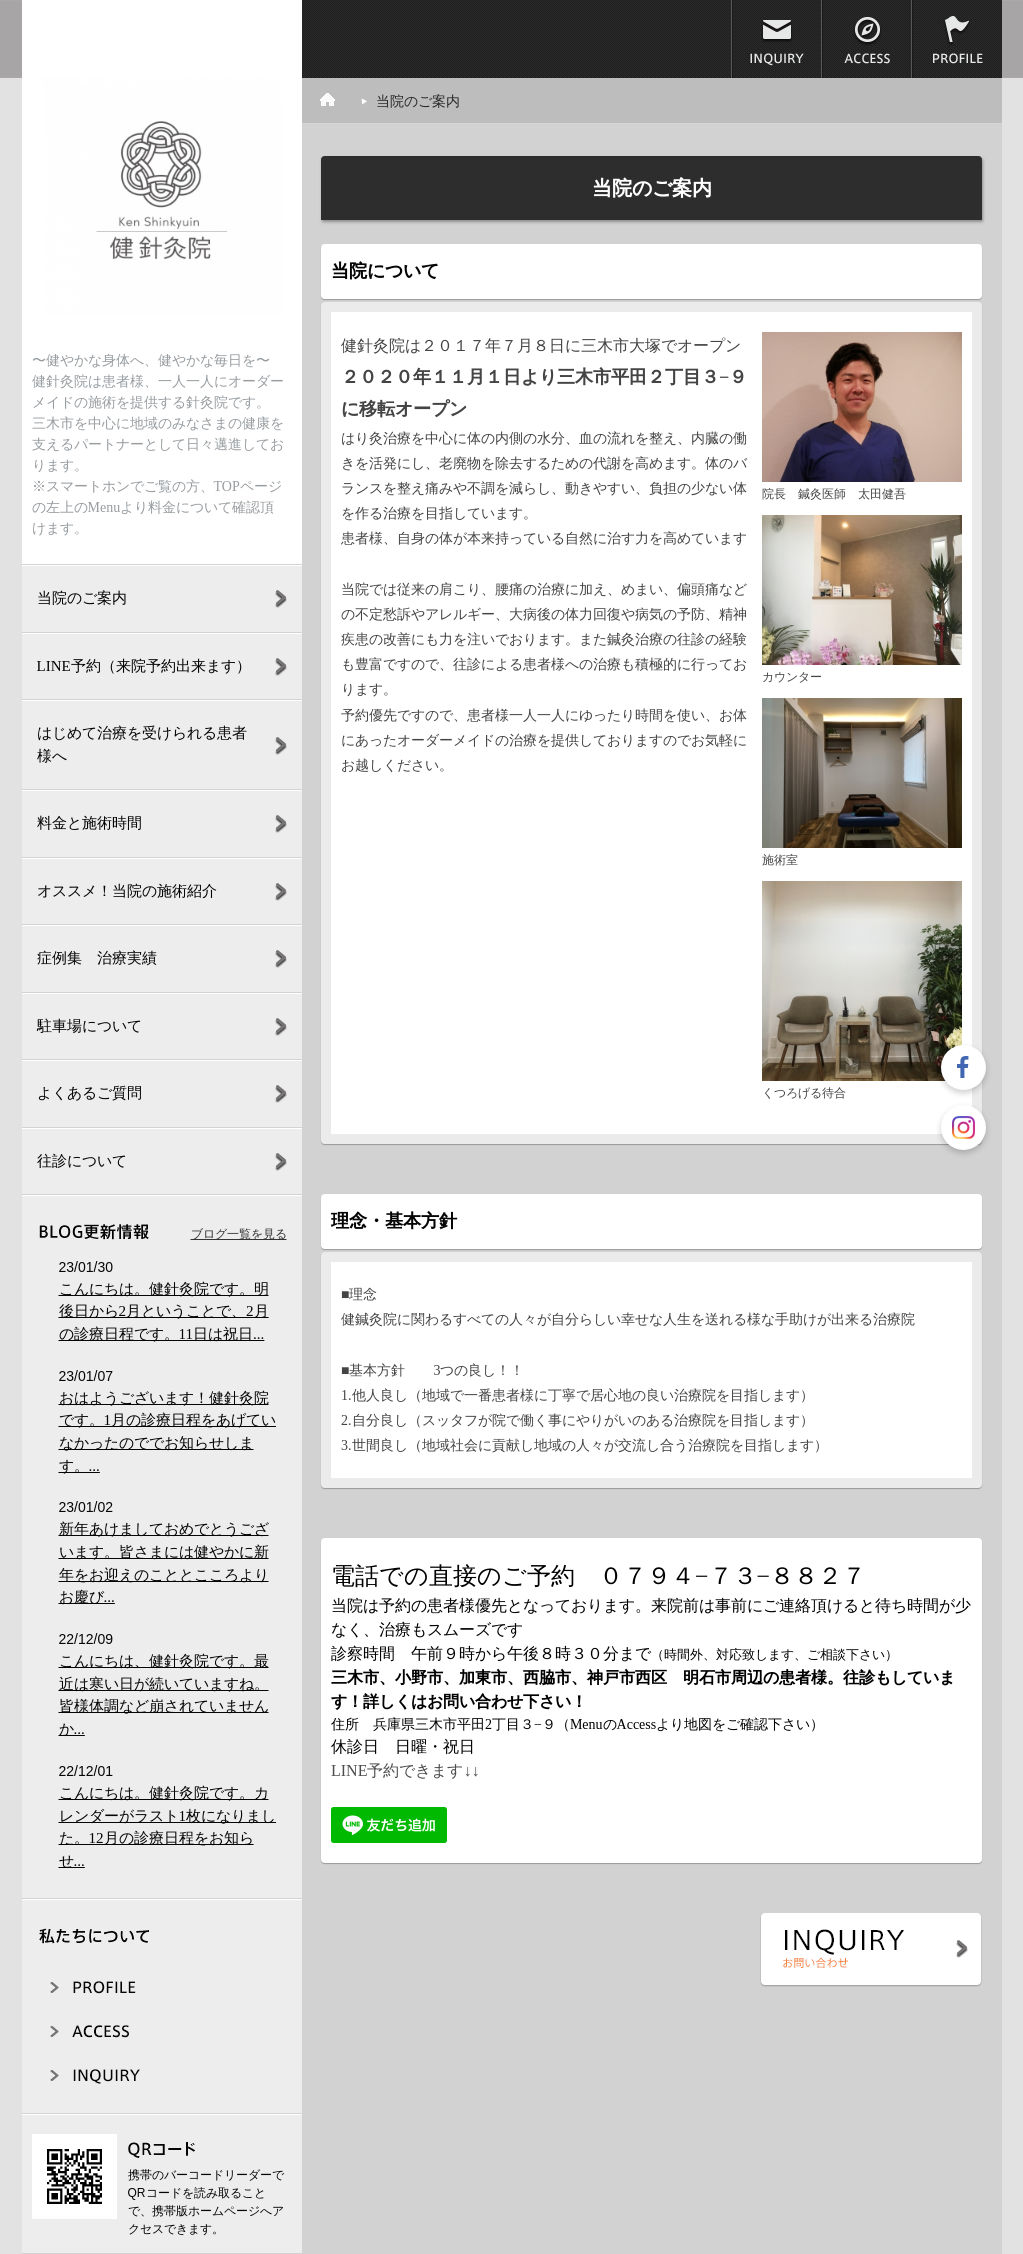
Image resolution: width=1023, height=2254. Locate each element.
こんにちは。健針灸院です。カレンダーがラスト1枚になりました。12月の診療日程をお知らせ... (168, 1827)
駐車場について (89, 1026)
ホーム (339, 99)
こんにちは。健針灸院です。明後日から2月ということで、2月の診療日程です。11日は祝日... (164, 1311)
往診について (82, 1161)
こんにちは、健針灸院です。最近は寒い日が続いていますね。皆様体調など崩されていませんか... (164, 1695)
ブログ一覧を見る (239, 1234)
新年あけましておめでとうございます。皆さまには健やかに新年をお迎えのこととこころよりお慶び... (164, 1563)
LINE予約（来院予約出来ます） (144, 666)
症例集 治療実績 (97, 958)
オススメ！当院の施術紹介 (127, 891)
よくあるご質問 (89, 1093)
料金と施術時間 (89, 823)
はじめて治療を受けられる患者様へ (142, 744)
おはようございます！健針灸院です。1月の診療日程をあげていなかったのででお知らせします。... (168, 1432)
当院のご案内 (82, 598)
